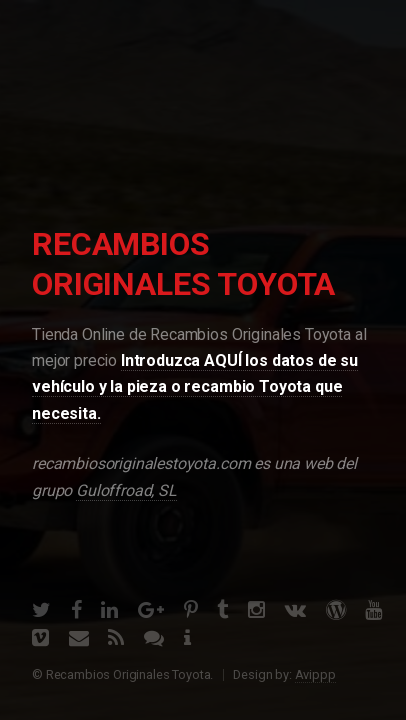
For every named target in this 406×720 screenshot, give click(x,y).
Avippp (315, 674)
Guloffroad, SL (126, 490)
